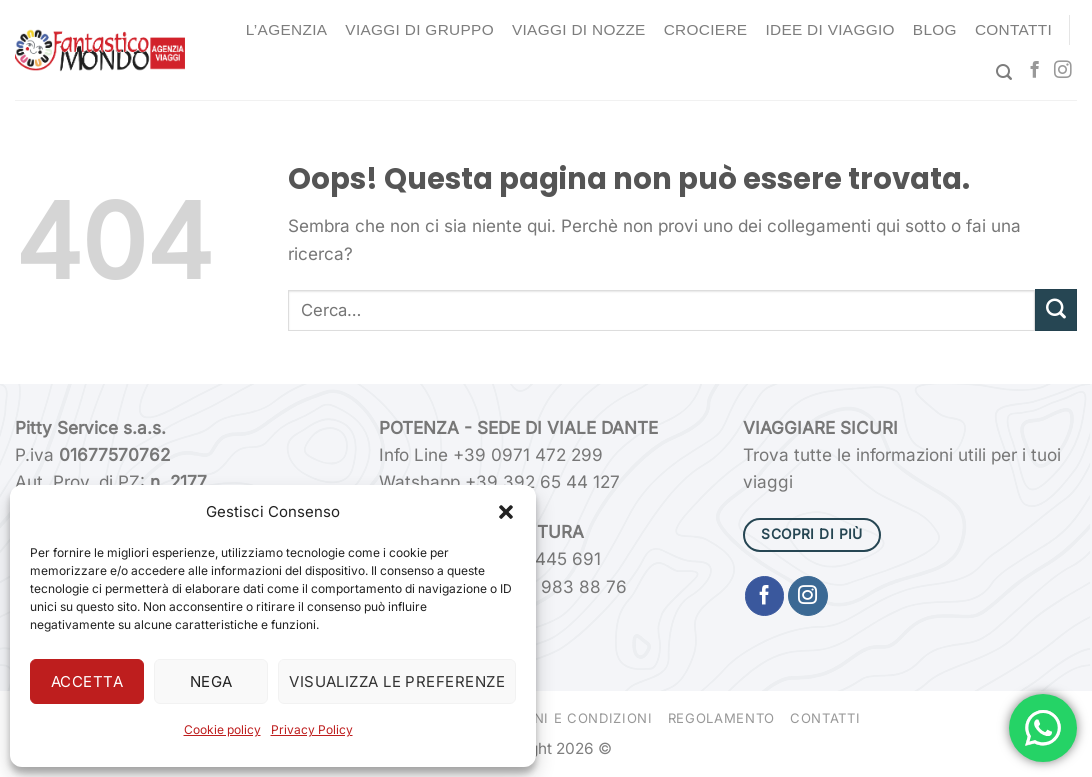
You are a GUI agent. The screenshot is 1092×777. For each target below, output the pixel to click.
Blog (935, 29)
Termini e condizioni (572, 718)
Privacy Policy (312, 729)
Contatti (1013, 29)
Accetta (87, 681)
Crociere (706, 29)
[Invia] (1056, 310)
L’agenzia (286, 29)
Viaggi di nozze (579, 29)
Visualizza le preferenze (397, 681)
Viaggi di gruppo (419, 29)
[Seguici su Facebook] (1034, 71)
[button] (506, 512)
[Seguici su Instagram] (1062, 71)
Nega (211, 681)
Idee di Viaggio (829, 29)
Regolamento (721, 718)
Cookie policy (222, 729)
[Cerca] (1004, 72)
